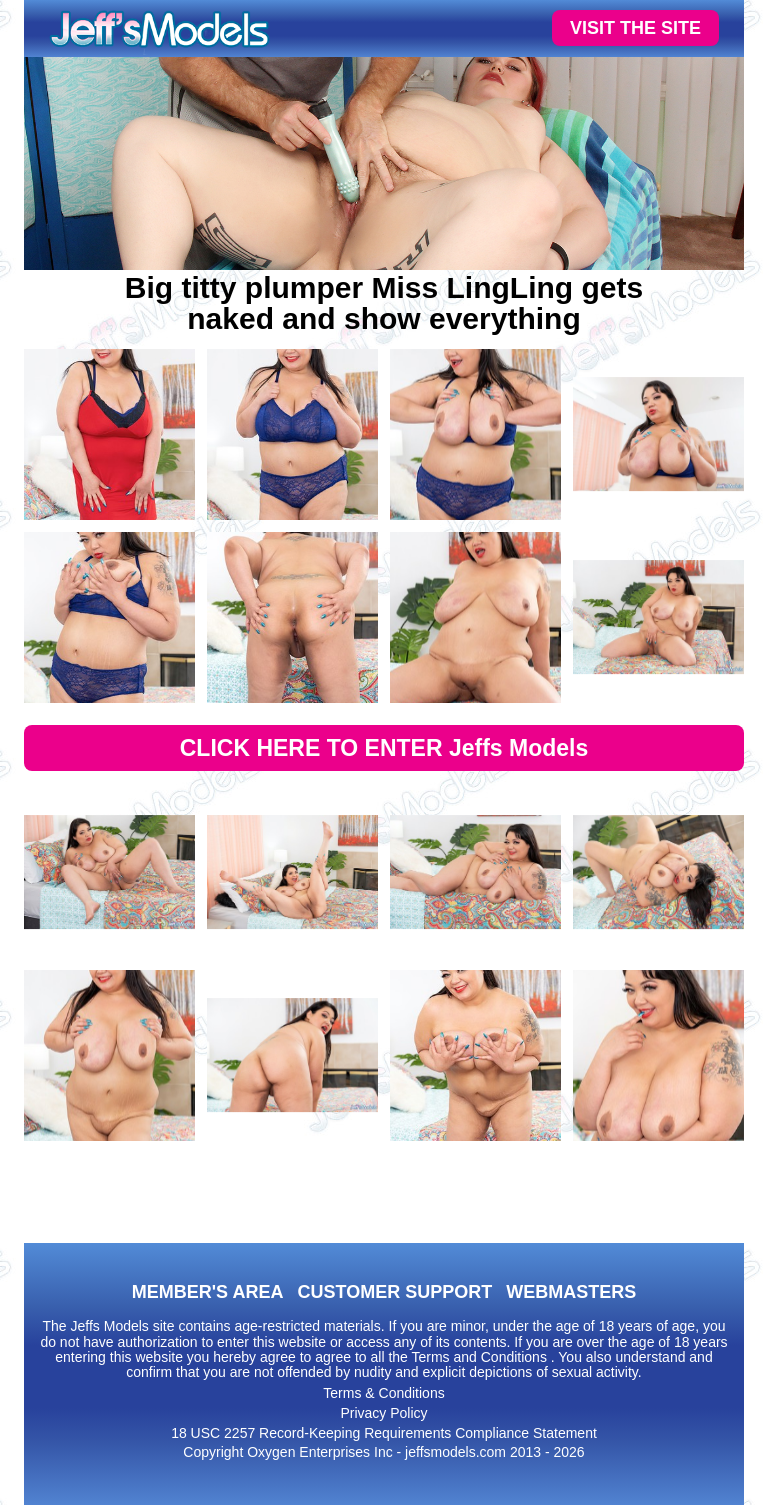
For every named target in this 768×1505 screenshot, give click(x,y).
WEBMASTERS (571, 1292)
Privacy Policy (383, 1413)
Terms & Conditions (383, 1393)
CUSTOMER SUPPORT (394, 1292)
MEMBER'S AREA (208, 1292)
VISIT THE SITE (635, 28)
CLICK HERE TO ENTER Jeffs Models (384, 748)
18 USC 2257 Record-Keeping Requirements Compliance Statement (384, 1433)
